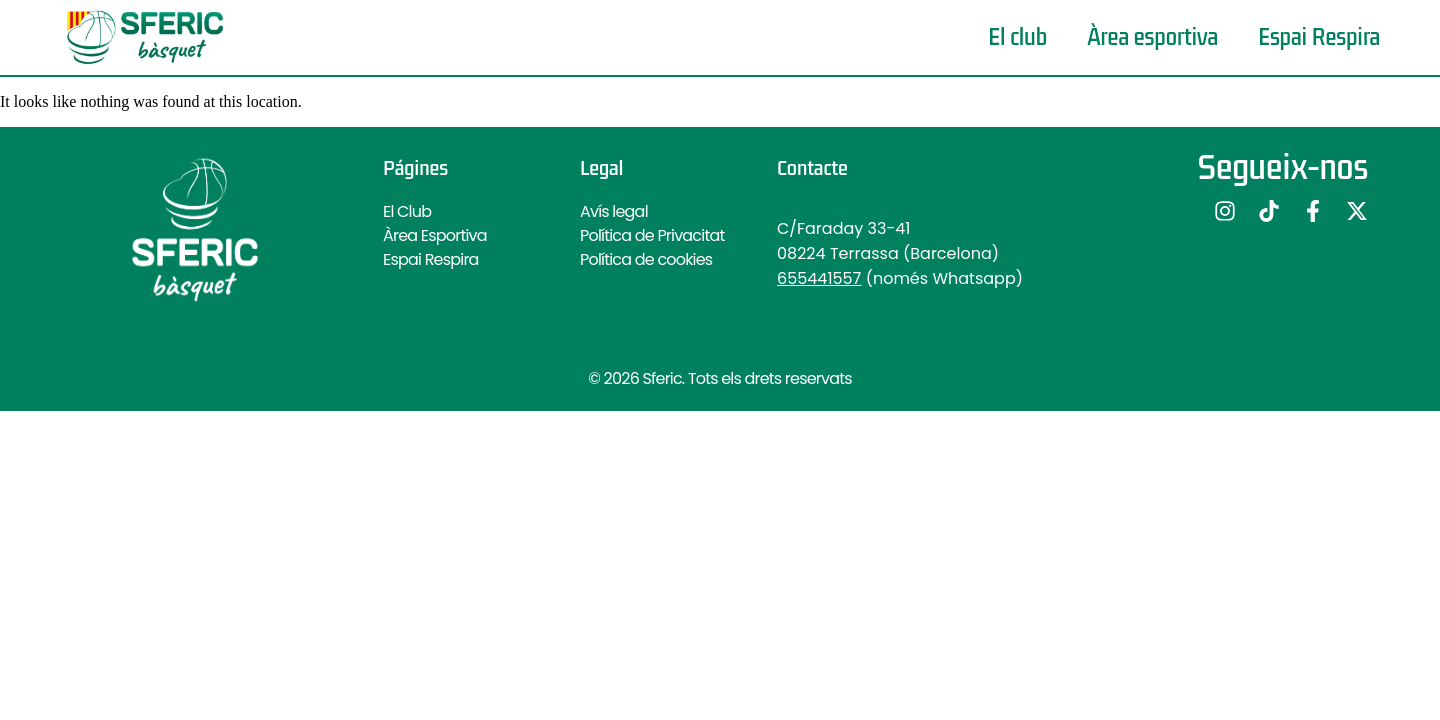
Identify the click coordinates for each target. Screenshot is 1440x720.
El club (1017, 37)
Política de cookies (646, 259)
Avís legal (614, 211)
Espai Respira (1319, 37)
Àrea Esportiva (435, 235)
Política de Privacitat (652, 235)
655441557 (819, 278)
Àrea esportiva (1152, 37)
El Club (407, 211)
